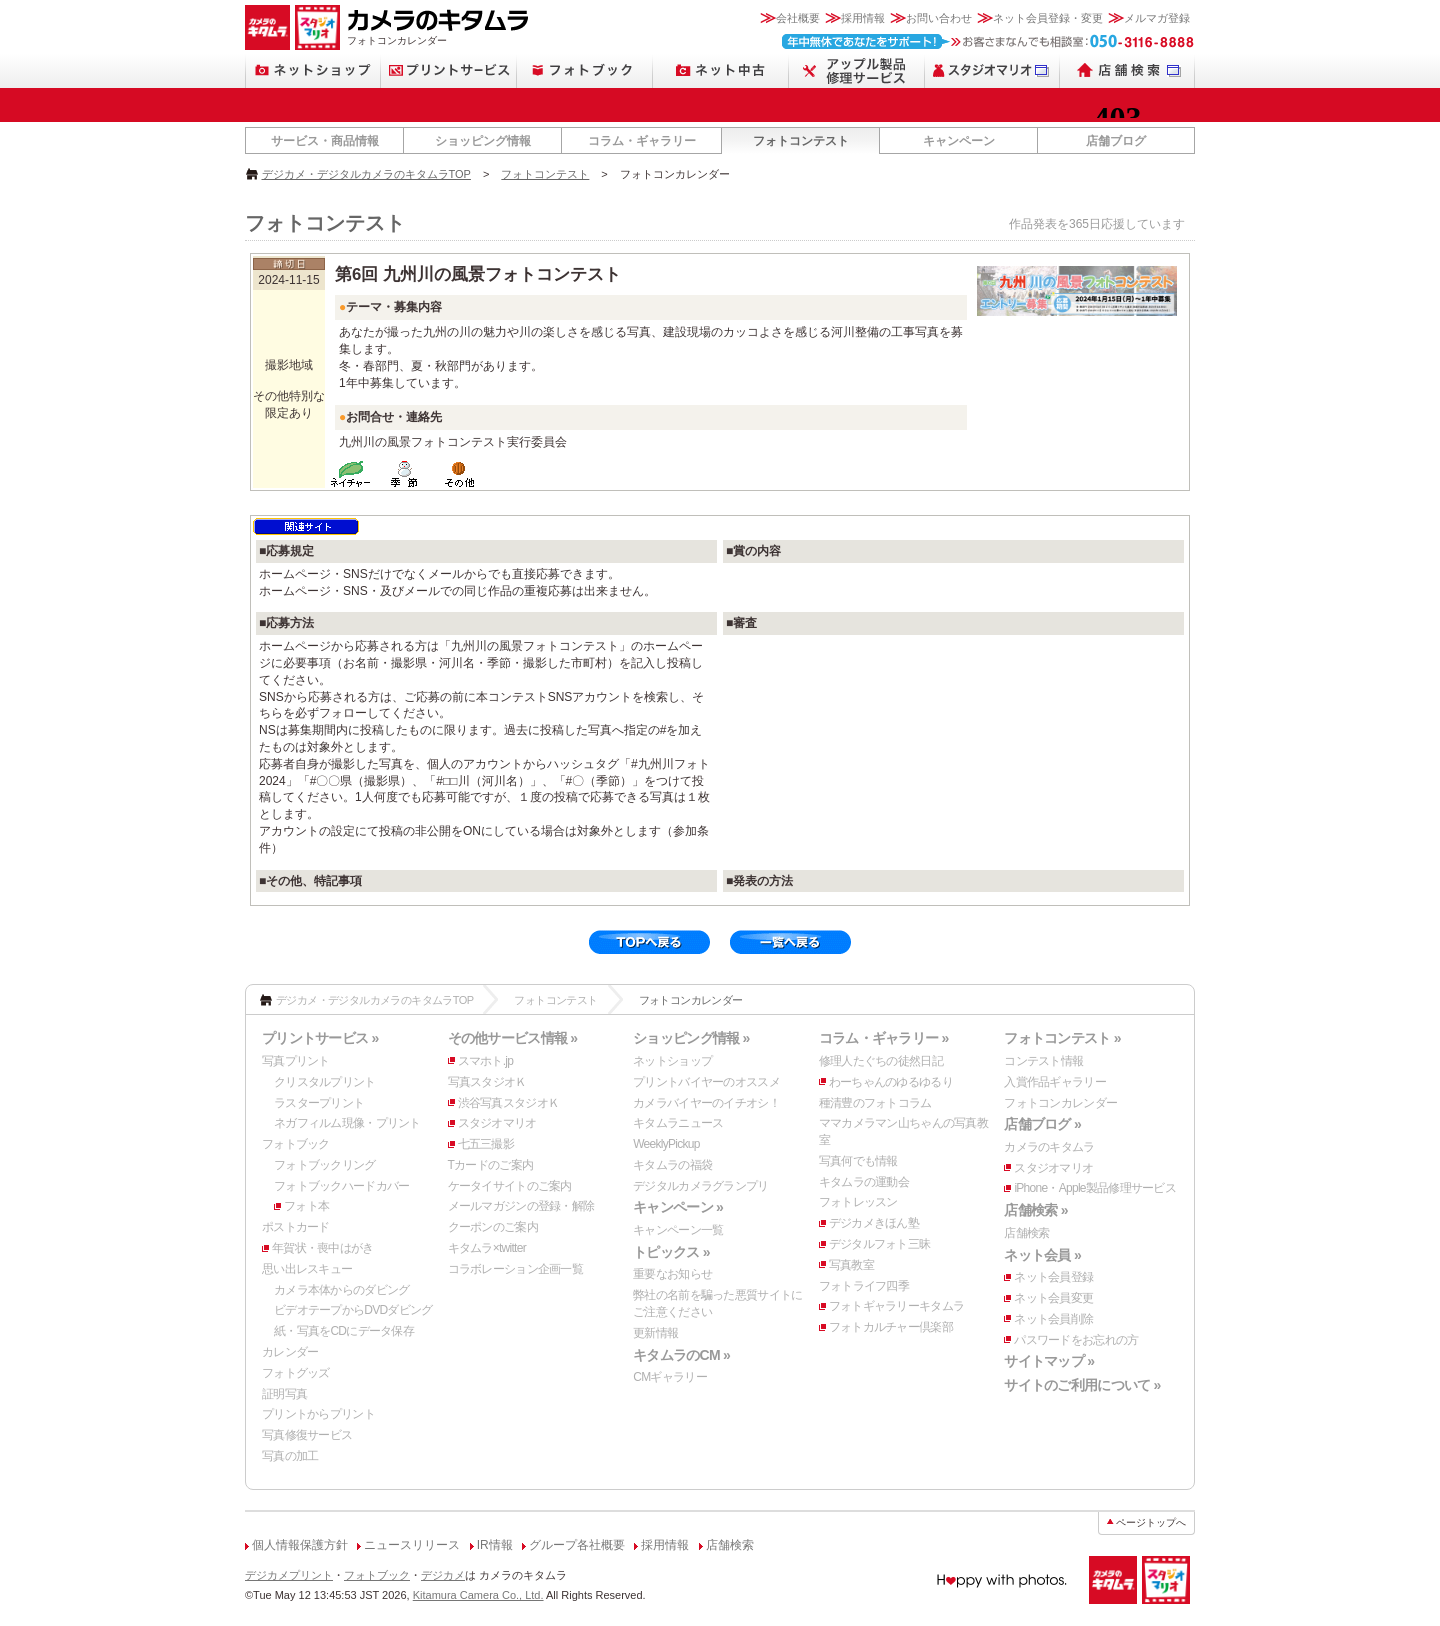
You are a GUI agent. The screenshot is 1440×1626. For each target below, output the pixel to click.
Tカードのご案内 (491, 1165)
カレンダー (290, 1352)
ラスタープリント (319, 1103)
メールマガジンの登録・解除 (521, 1206)
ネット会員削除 (1053, 1319)
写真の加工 (290, 1456)
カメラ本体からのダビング (341, 1290)
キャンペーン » (678, 1207)
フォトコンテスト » (1062, 1038)
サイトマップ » (1049, 1361)
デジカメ (443, 1575)
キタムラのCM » (681, 1355)
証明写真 (284, 1394)
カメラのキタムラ (1049, 1147)
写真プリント (296, 1061)
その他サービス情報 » (513, 1038)
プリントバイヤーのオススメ (706, 1082)
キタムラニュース (678, 1123)
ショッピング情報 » (691, 1038)
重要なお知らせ (672, 1274)
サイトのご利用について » (1082, 1385)
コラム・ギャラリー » (884, 1038)
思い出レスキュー (307, 1269)
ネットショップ (672, 1061)
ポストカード (296, 1227)
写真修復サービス (307, 1435)
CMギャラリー (670, 1377)
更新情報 (655, 1333)
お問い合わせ (939, 18)
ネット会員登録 (1053, 1277)
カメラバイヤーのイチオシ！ (706, 1103)
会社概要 (798, 18)
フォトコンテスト (801, 141)
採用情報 (863, 18)
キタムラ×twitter (487, 1248)
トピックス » (671, 1252)
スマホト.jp (486, 1061)
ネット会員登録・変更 (1048, 18)
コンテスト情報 (1043, 1061)
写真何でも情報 (858, 1161)
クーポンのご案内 (493, 1227)
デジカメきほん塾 (874, 1223)
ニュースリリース (412, 1545)
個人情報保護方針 (300, 1545)
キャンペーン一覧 (678, 1230)
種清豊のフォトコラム (875, 1103)
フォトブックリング (325, 1165)
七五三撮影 (486, 1144)
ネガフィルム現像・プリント (347, 1123)
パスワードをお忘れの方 (1076, 1340)
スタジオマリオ (497, 1123)
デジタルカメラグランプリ (700, 1186)
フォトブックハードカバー (341, 1186)
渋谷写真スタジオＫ (509, 1103)
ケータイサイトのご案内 (510, 1186)
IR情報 (495, 1545)
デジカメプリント (289, 1575)
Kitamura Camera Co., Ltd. (478, 1595)
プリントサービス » (320, 1038)
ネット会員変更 (1053, 1298)
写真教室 (851, 1265)
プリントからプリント (318, 1414)
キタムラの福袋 (672, 1165)
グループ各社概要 (577, 1545)
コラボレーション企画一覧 (515, 1269)
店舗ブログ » (1042, 1124)
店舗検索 (1026, 1233)
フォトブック (296, 1144)
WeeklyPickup (666, 1144)
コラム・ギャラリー (642, 141)
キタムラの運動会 (864, 1182)
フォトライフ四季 (864, 1286)
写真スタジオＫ (487, 1082)
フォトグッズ (296, 1373)
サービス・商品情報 (325, 141)
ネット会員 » (1042, 1255)
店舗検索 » (1035, 1210)
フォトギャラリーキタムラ (896, 1306)
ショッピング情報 (483, 141)
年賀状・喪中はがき (323, 1248)
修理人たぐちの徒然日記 (881, 1061)
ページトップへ (1151, 1522)
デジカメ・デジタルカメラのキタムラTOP (366, 174)
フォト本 (306, 1206)
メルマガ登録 (1157, 18)
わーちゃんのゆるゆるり (891, 1082)
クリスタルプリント (325, 1082)
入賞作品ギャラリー (1055, 1082)
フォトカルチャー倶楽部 (891, 1327)
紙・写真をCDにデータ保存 (344, 1331)
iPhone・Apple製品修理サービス (1095, 1188)
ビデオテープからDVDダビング (353, 1310)
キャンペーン (959, 141)
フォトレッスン (858, 1202)
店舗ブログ (1116, 141)
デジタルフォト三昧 (880, 1244)
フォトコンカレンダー (1060, 1103)
